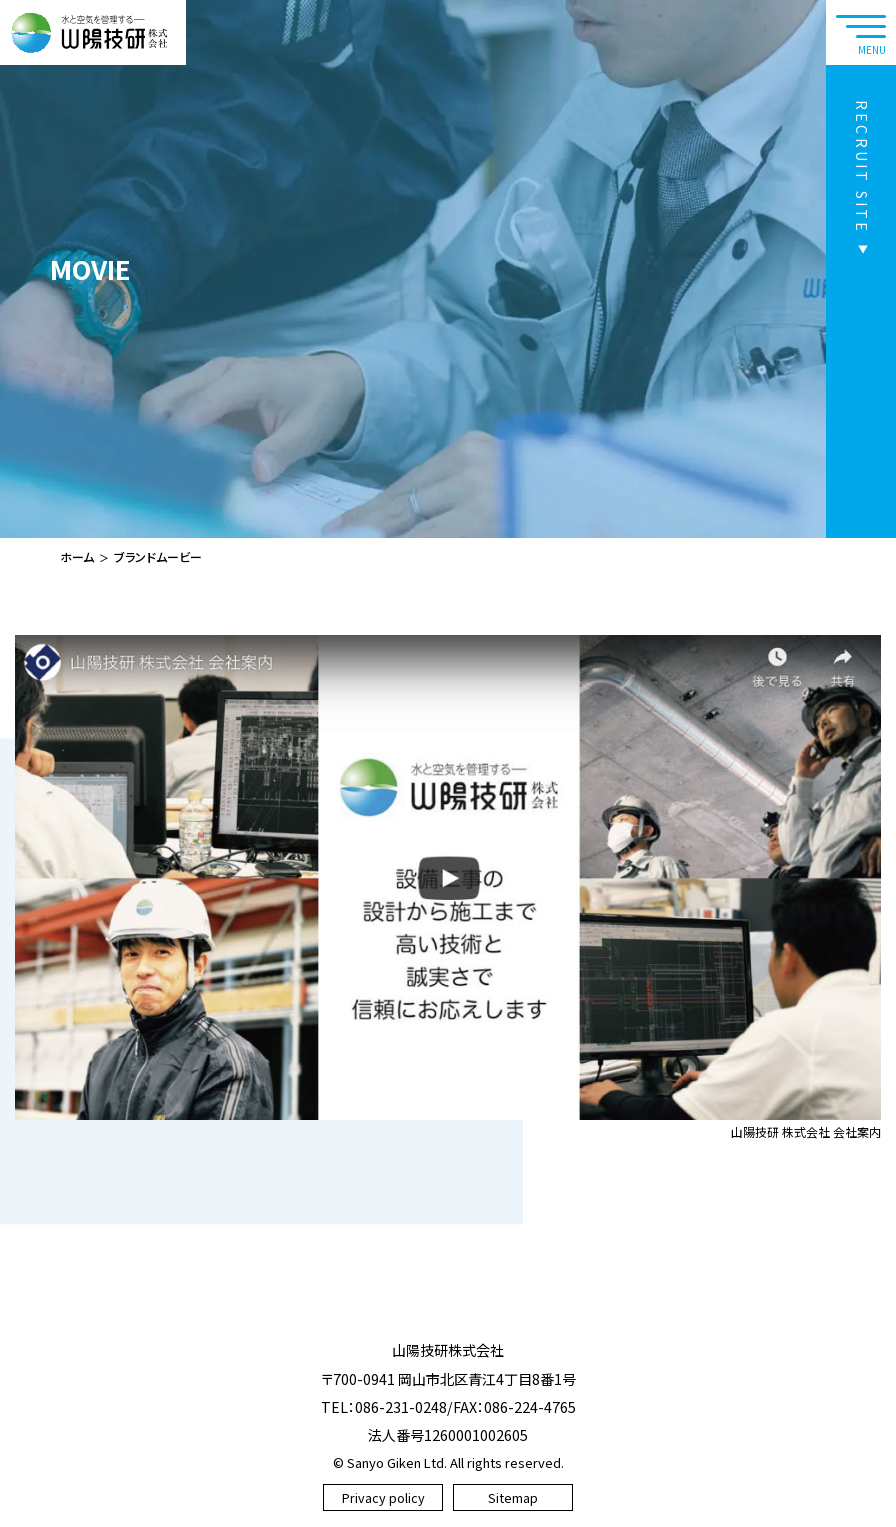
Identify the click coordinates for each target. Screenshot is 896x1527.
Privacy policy (383, 1497)
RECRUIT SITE (862, 167)
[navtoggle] (861, 32)
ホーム (77, 556)
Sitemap (513, 1497)
